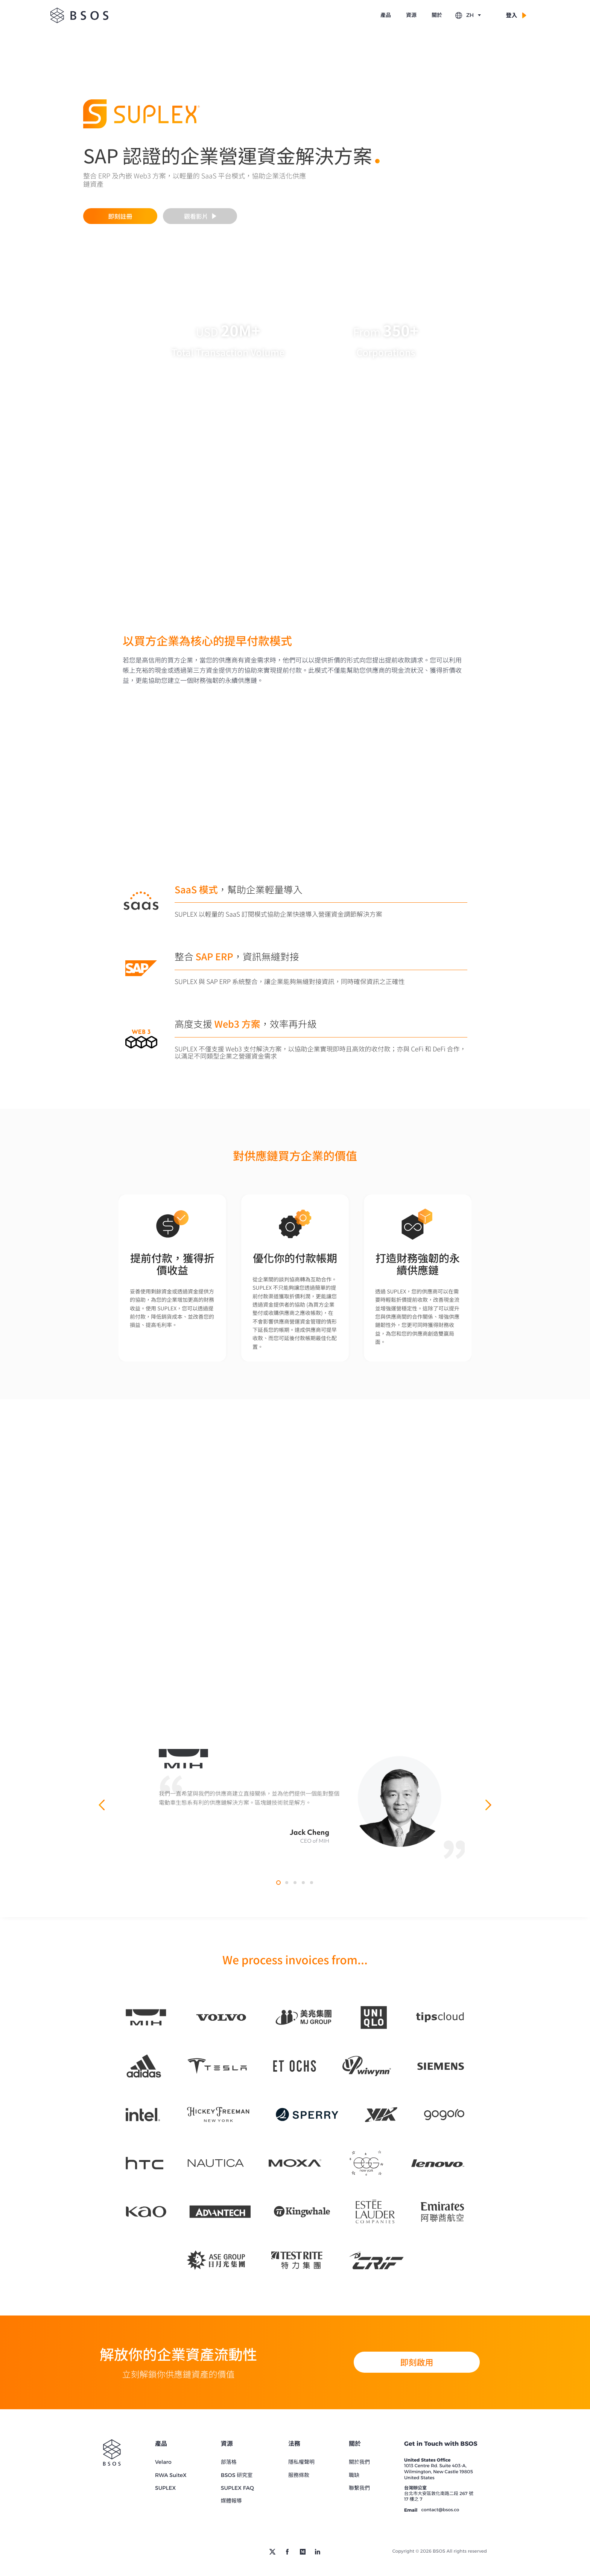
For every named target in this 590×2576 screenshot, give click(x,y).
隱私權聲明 (301, 2462)
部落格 (229, 2462)
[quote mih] (278, 1882)
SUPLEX (165, 2488)
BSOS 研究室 (237, 2475)
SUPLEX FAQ (237, 2488)
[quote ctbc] (295, 1882)
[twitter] (272, 2551)
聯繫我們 (359, 2488)
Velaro (163, 2462)
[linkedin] (317, 2551)
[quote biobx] (303, 1882)
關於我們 (359, 2462)
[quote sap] (286, 1882)
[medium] (302, 2551)
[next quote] (488, 1805)
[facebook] (287, 2551)
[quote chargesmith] (311, 1882)
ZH (468, 15)
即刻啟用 (416, 2362)
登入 (517, 15)
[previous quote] (101, 1805)
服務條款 (298, 2475)
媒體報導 (231, 2500)
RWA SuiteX (171, 2475)
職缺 (354, 2475)
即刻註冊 (120, 216)
